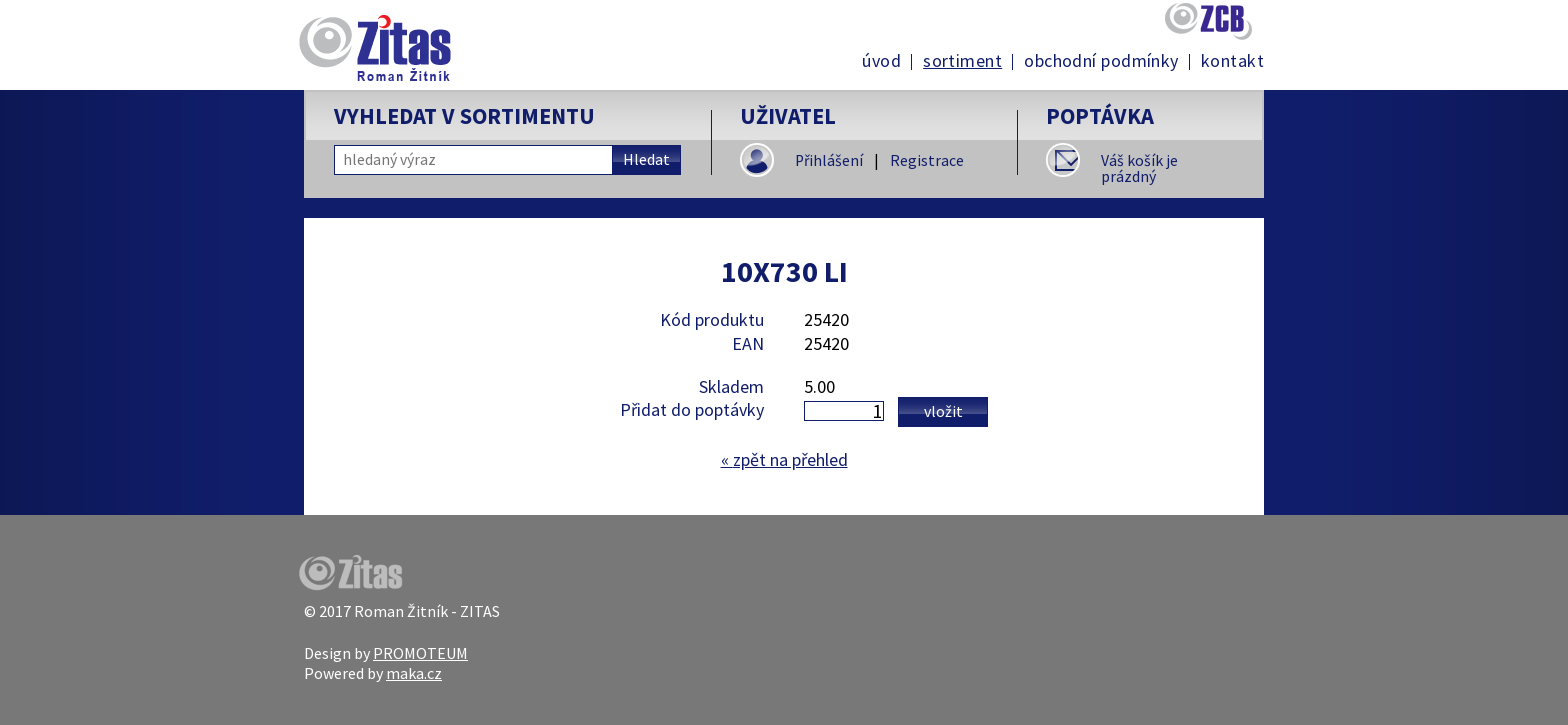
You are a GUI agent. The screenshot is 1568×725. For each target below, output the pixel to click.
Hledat (646, 159)
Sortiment (962, 61)
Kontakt (1232, 61)
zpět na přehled (784, 459)
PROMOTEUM (420, 653)
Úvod (881, 61)
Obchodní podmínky (1101, 61)
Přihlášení (829, 160)
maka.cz (414, 673)
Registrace (927, 160)
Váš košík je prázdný (1139, 168)
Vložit (943, 411)
